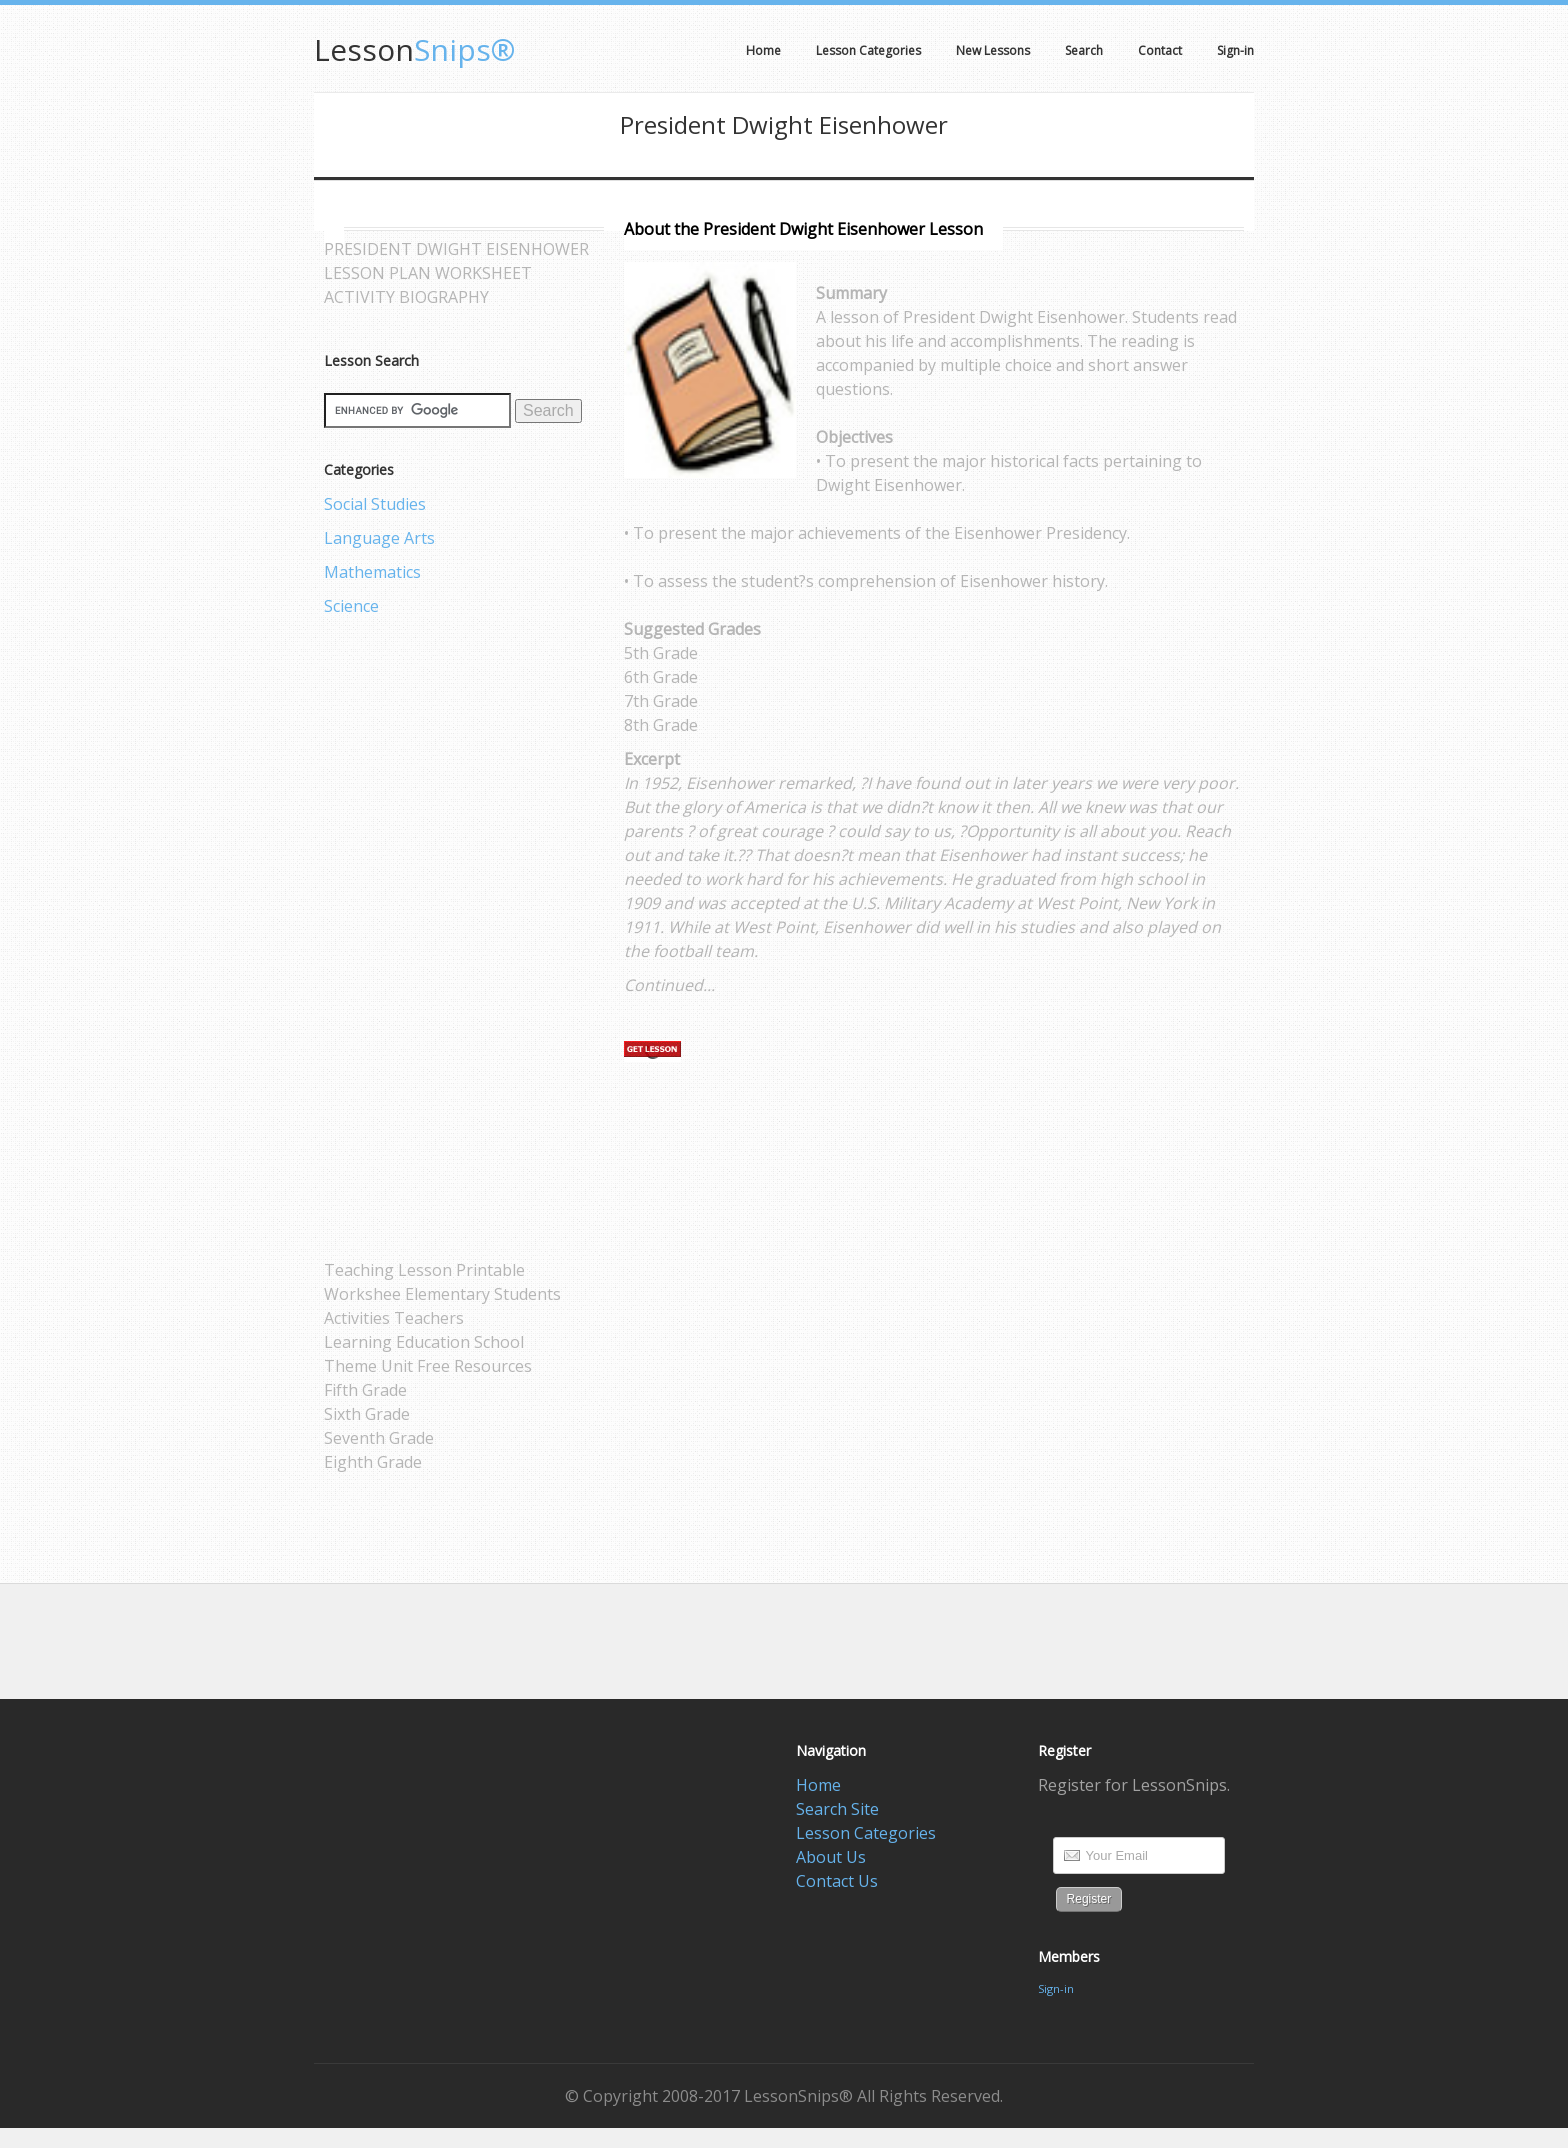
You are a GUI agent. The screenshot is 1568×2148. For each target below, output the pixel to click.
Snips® (414, 49)
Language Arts (379, 538)
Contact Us (837, 1881)
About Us (831, 1857)
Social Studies (375, 504)
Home (818, 1785)
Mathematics (372, 572)
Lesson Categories (866, 1833)
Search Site (837, 1809)
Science (351, 606)
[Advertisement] (404, 938)
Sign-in (1056, 1988)
